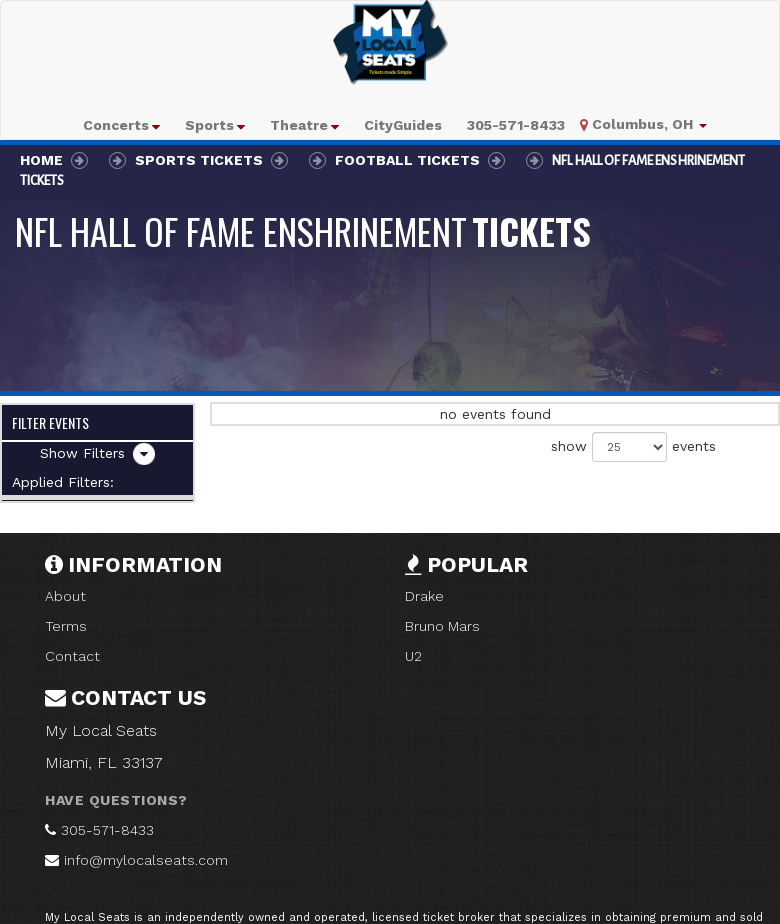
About (65, 596)
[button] (121, 125)
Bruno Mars (442, 626)
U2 (413, 656)
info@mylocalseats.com (146, 860)
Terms (66, 626)
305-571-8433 (107, 830)
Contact (72, 656)
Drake (424, 596)
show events (633, 447)
